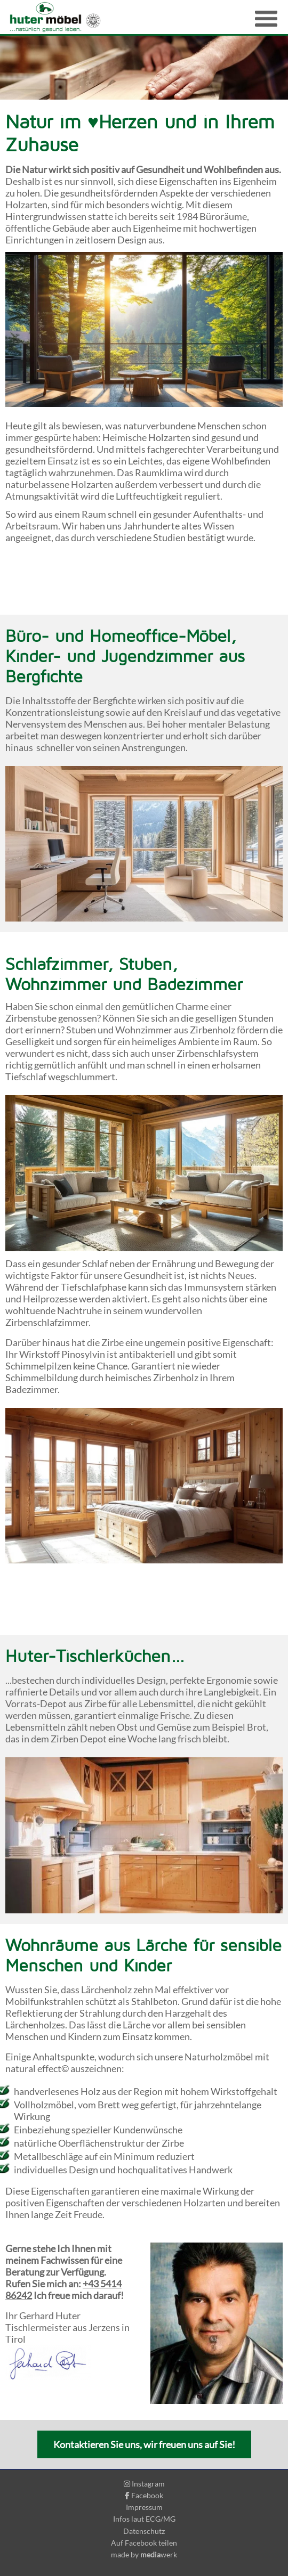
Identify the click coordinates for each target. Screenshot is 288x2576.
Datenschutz (144, 2531)
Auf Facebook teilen (144, 2542)
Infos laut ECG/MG (144, 2518)
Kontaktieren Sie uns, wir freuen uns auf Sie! (144, 2444)
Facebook (144, 2495)
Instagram (144, 2483)
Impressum (144, 2507)
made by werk (144, 2554)
